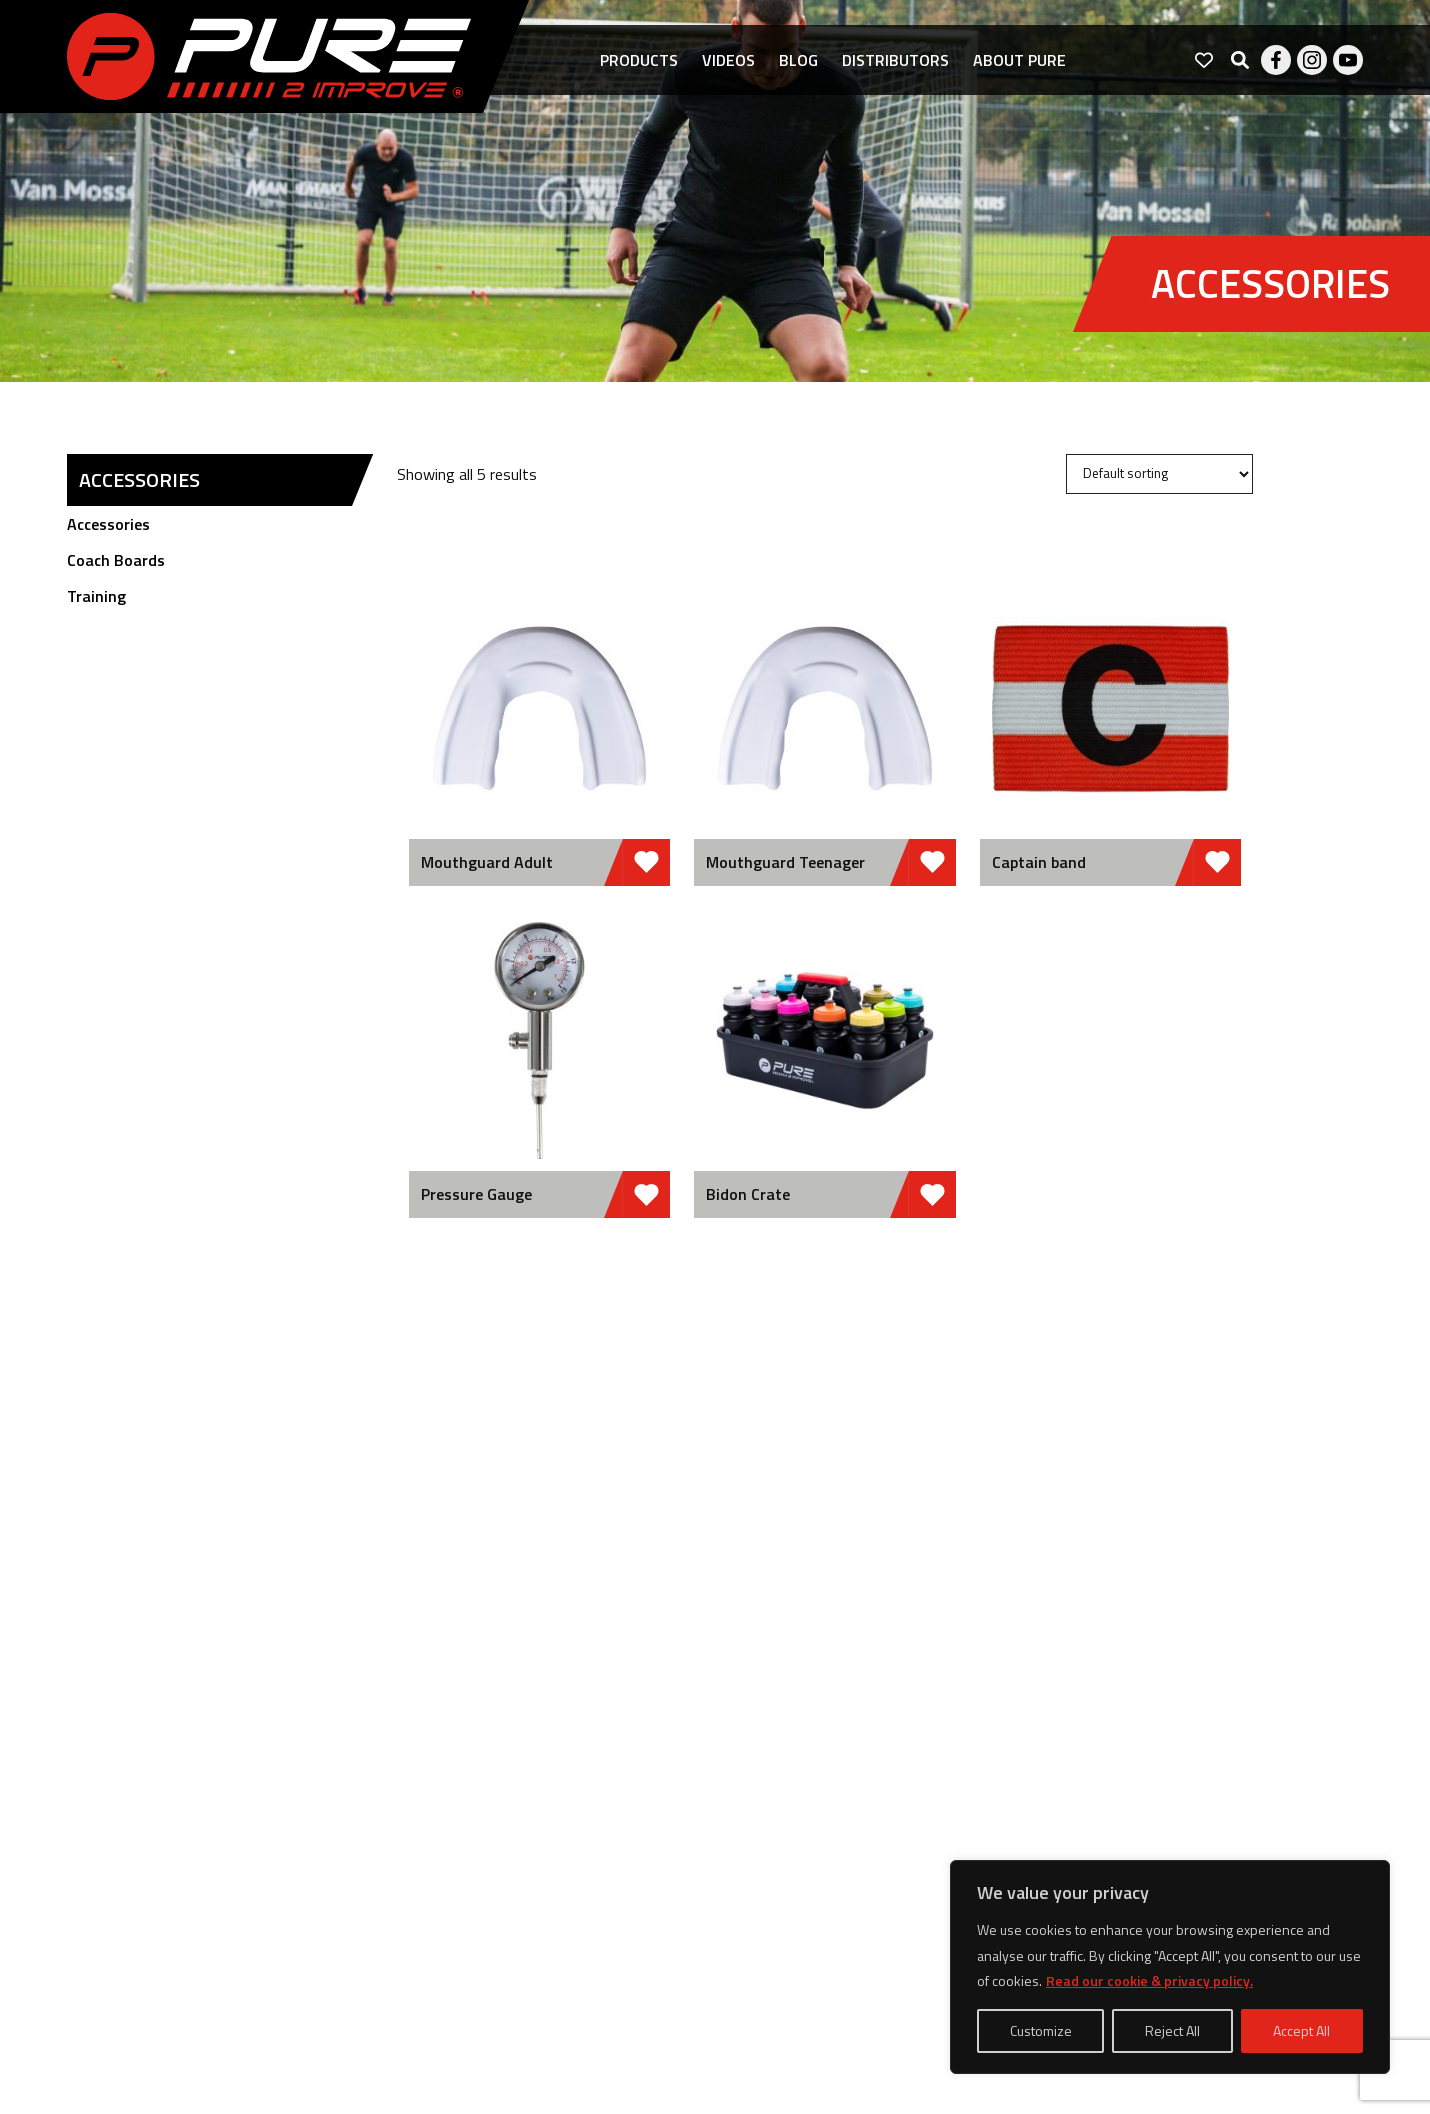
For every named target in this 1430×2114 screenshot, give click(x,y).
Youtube (1348, 60)
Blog (798, 60)
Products (639, 60)
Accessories (108, 524)
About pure (1019, 60)
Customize (1041, 2030)
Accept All (1301, 2030)
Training (96, 596)
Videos (728, 60)
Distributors (895, 60)
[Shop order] (1159, 474)
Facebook (1276, 60)
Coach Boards (116, 560)
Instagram (1312, 60)
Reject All (1172, 2030)
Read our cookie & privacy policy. (1149, 1980)
